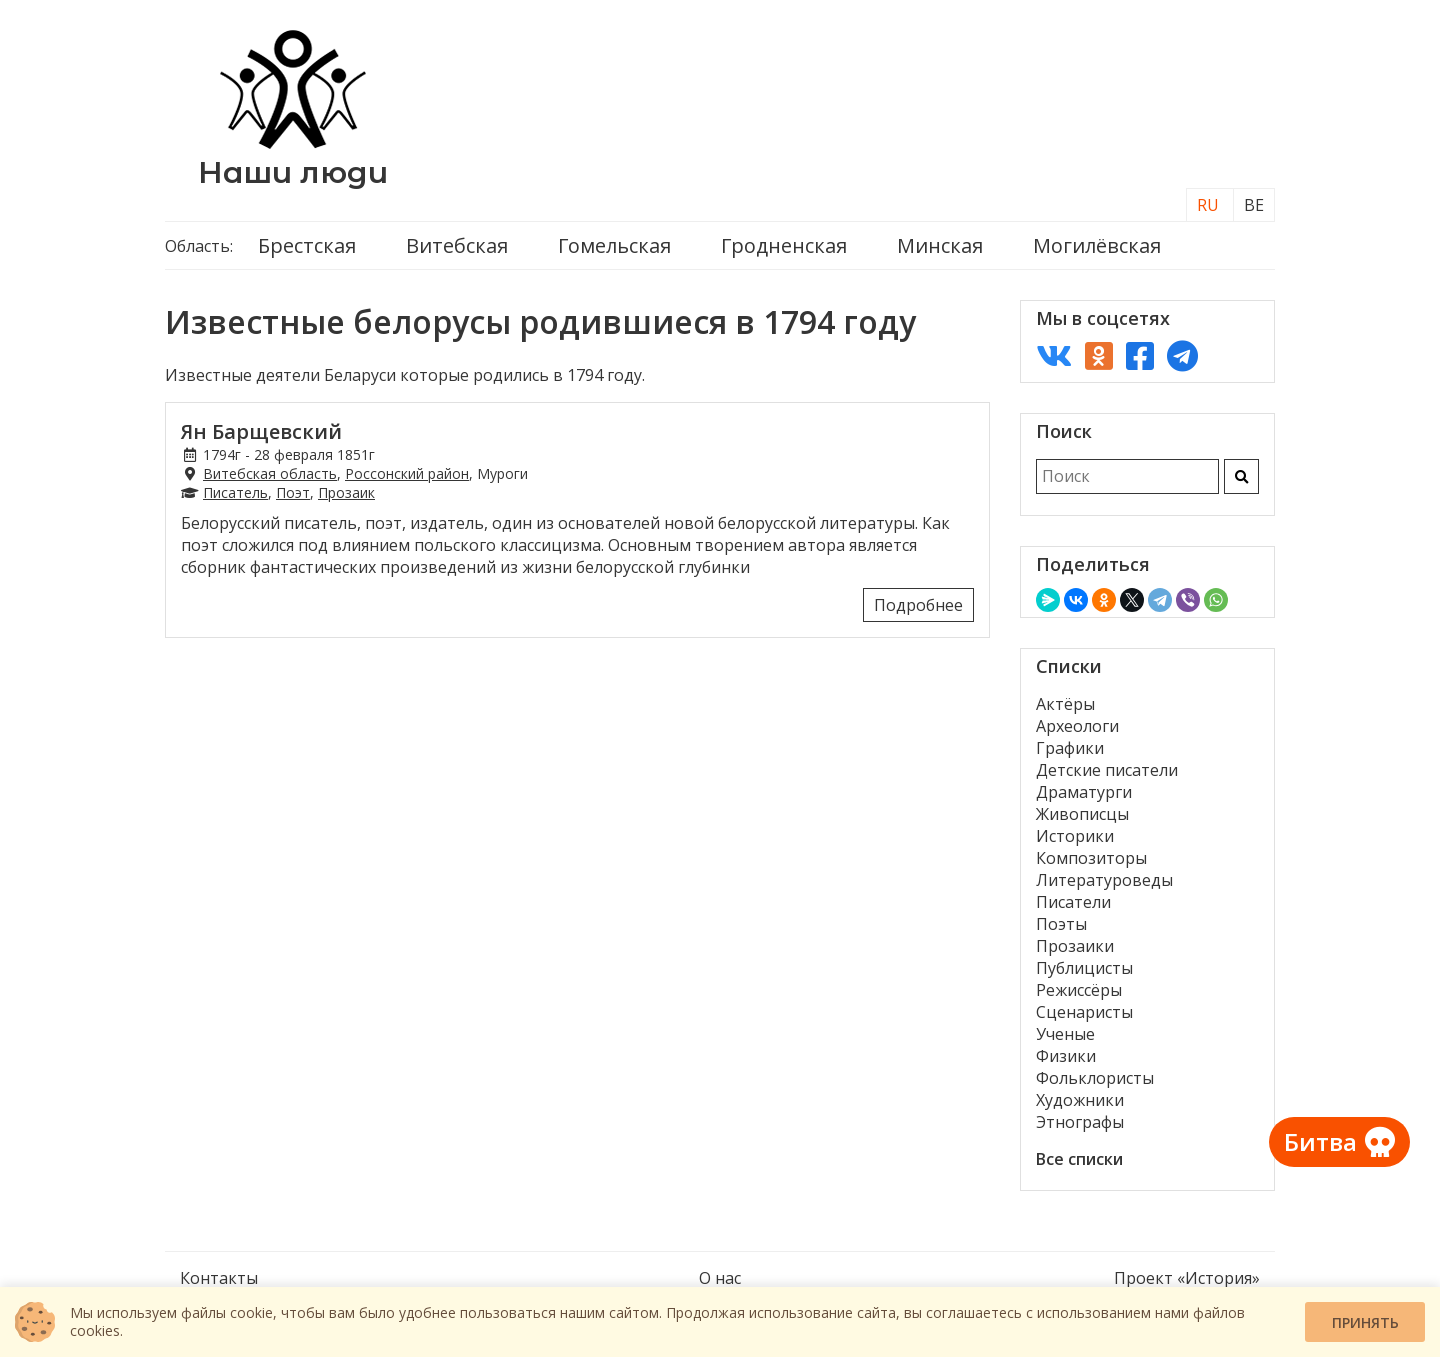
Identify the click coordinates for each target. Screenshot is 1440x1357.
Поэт (293, 492)
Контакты (219, 1278)
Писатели (1073, 902)
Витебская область (270, 473)
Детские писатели (1107, 770)
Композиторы (1091, 858)
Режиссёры (1079, 990)
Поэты (1061, 924)
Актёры (1065, 704)
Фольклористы (1095, 1078)
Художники (1080, 1100)
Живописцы (1082, 814)
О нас (720, 1278)
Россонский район (407, 473)
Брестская (307, 245)
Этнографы (1080, 1122)
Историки (1075, 836)
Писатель (235, 492)
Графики (1070, 748)
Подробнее (918, 605)
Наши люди (293, 172)
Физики (1066, 1056)
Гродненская (784, 245)
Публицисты (1084, 968)
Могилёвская (1097, 245)
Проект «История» (1187, 1278)
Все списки (1079, 1159)
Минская (940, 245)
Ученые (1065, 1034)
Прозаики (1075, 946)
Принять (1365, 1322)
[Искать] (1241, 476)
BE (1254, 205)
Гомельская (614, 245)
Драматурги (1084, 792)
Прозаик (346, 492)
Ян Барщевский (261, 431)
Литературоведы (1104, 880)
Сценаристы (1084, 1012)
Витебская (457, 245)
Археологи (1077, 726)
